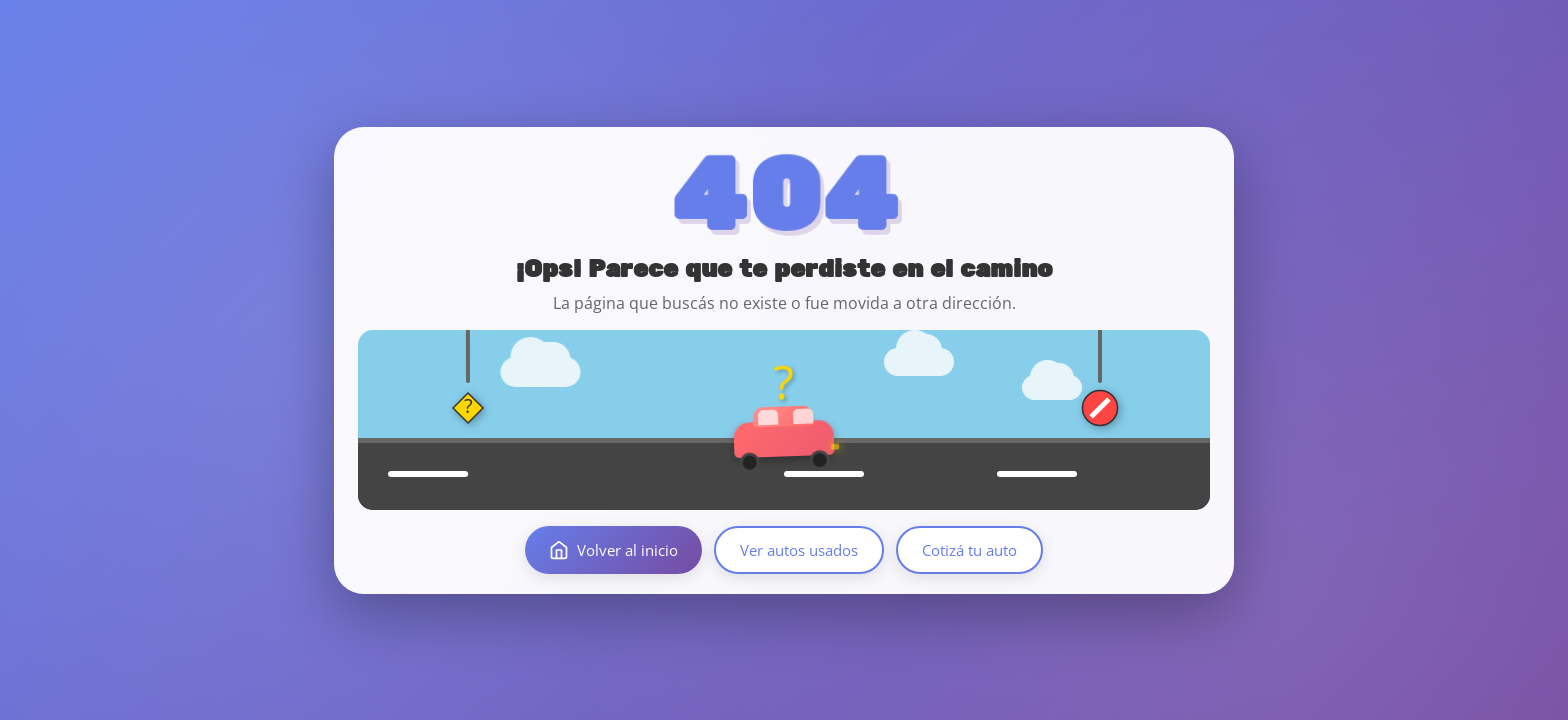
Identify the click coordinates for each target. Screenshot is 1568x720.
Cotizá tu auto (969, 550)
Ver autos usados (799, 550)
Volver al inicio (613, 550)
